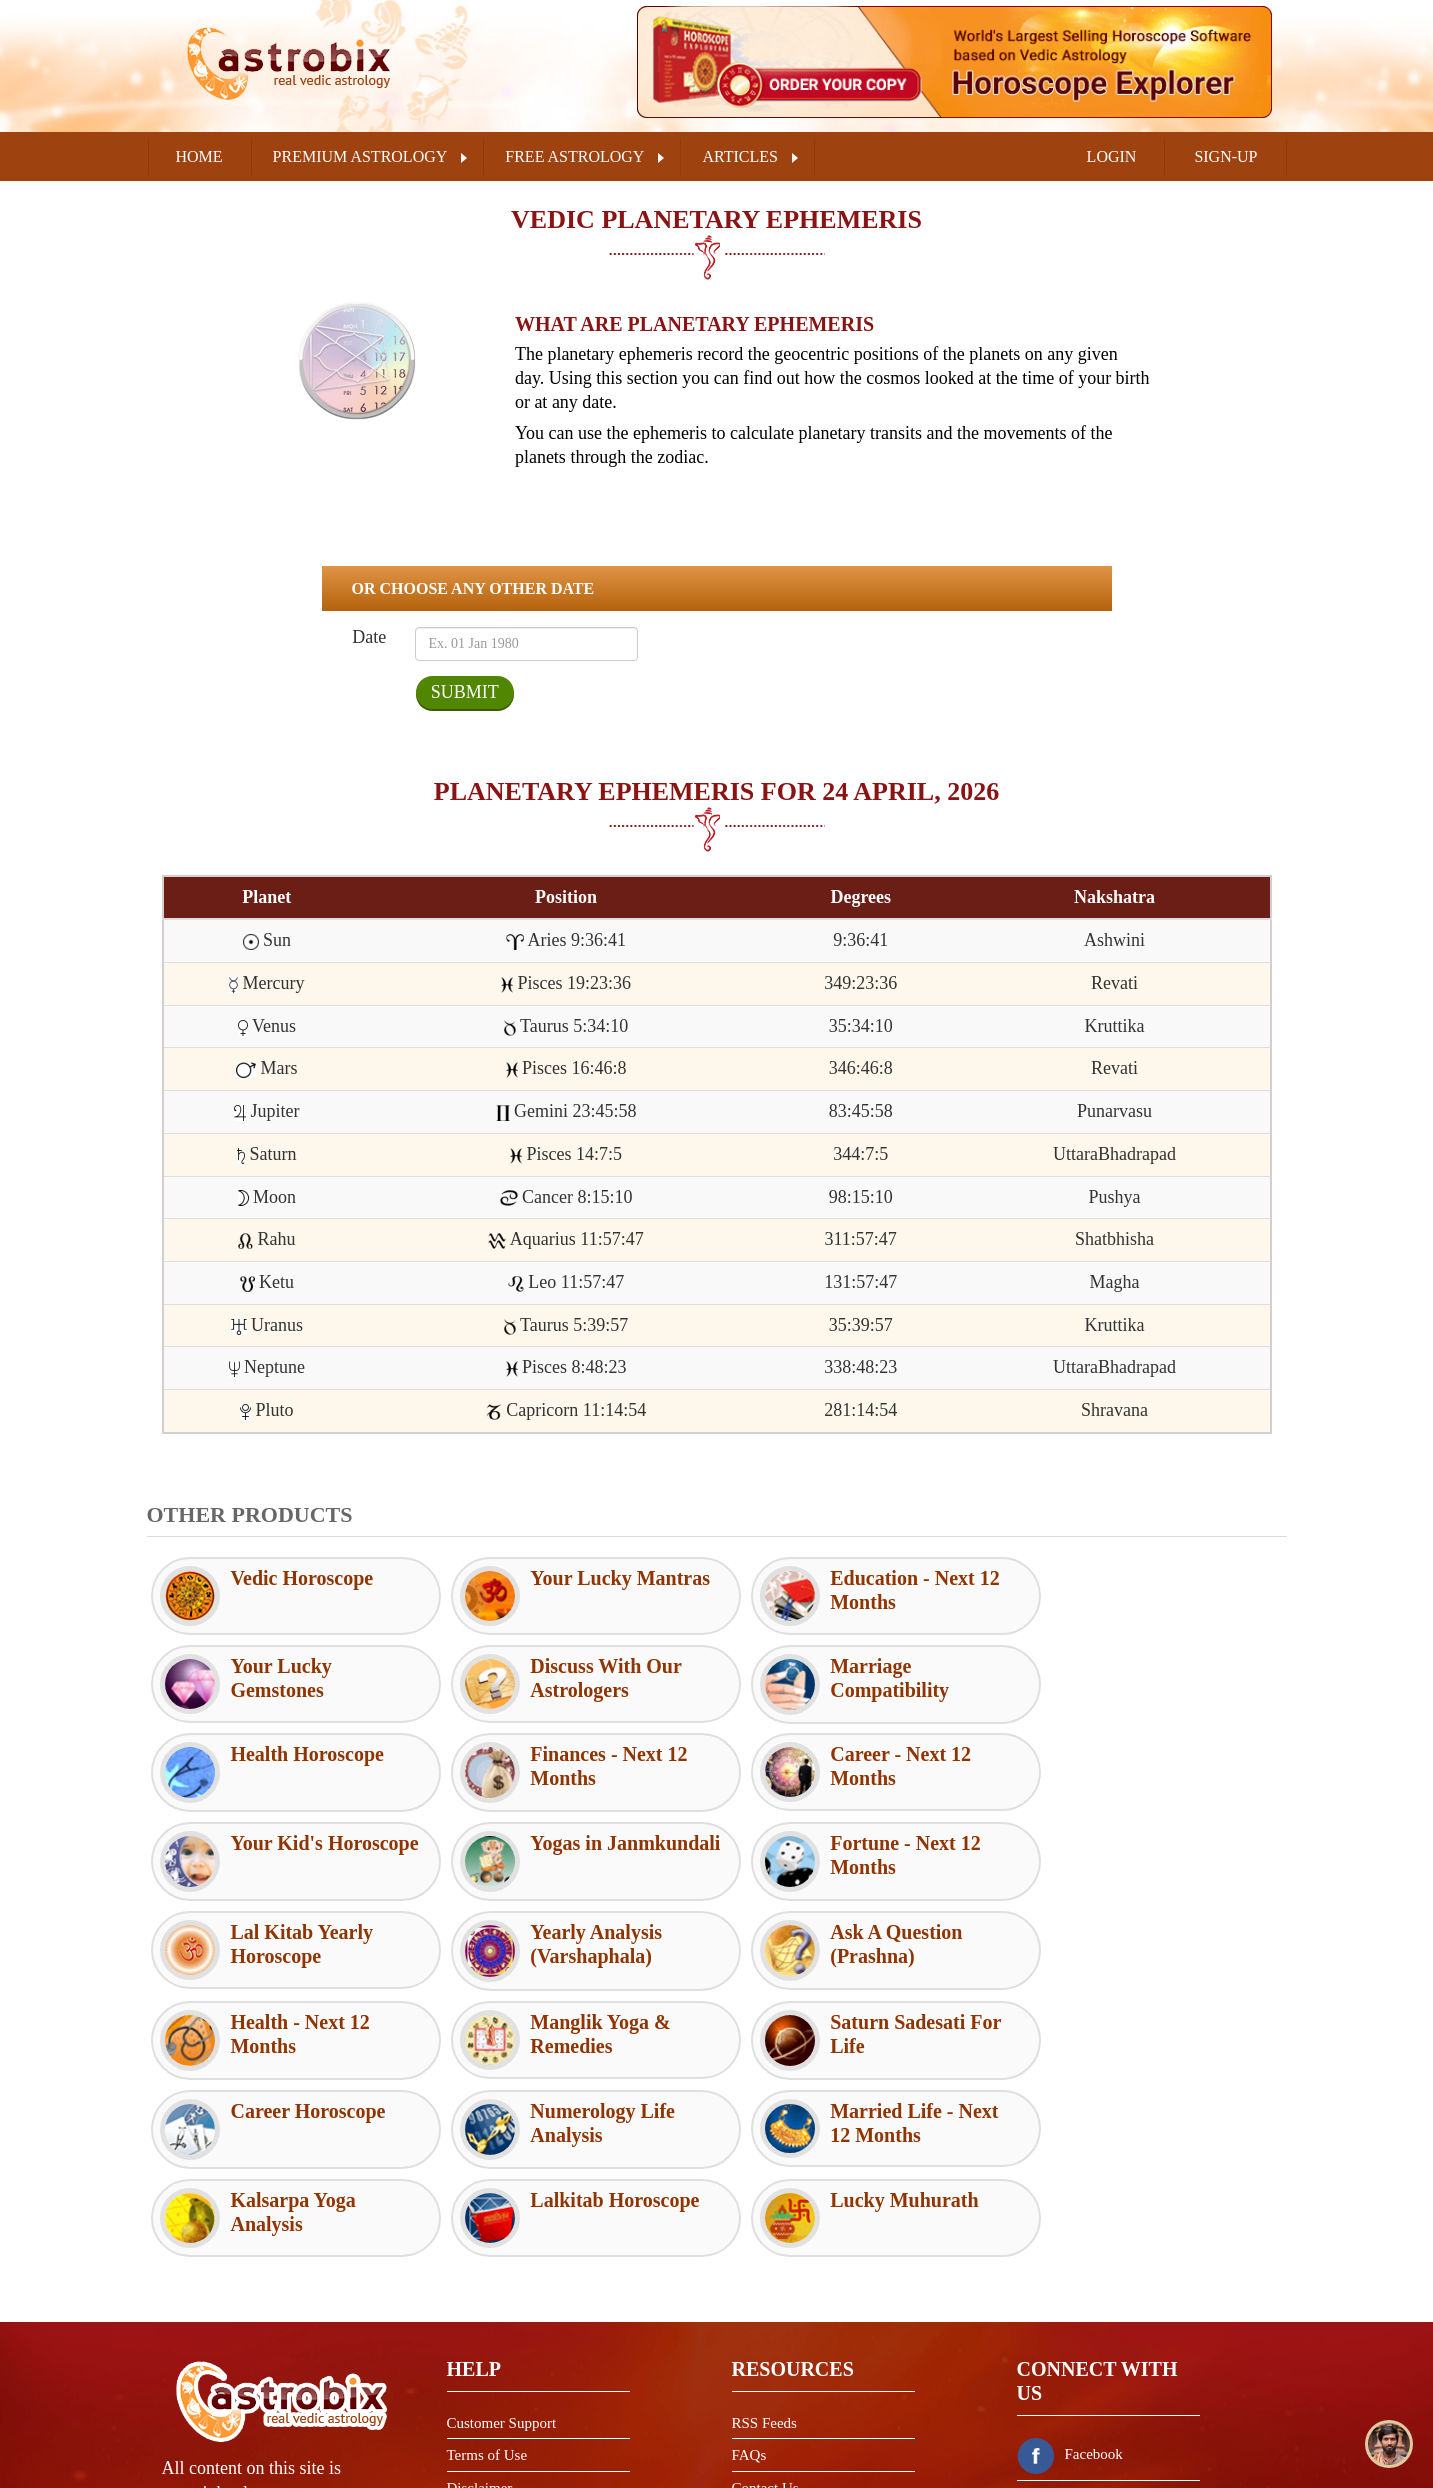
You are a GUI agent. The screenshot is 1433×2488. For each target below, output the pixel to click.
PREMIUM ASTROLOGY (360, 156)
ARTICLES (739, 156)
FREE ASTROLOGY (574, 156)
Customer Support (502, 2246)
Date (368, 637)
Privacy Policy (491, 2343)
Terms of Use (487, 2278)
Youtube (1066, 2427)
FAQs (749, 2278)
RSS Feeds (764, 2246)
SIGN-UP (1225, 156)
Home (199, 156)
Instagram (1071, 2377)
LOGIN (1112, 156)
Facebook (1070, 2277)
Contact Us (765, 2311)
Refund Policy (490, 2376)
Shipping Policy (495, 2409)
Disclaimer (480, 2311)
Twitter (1062, 2327)
